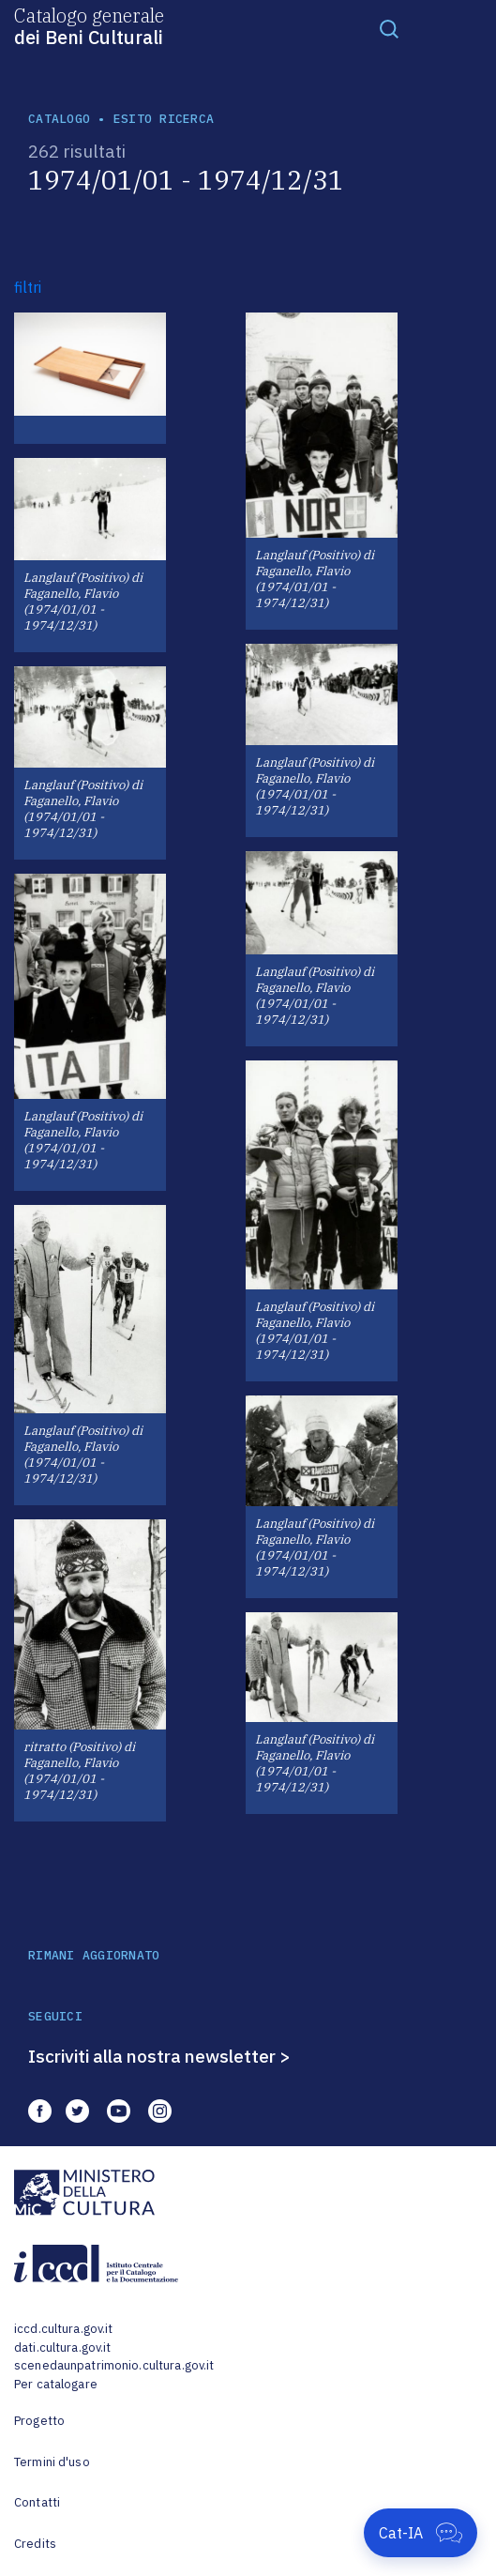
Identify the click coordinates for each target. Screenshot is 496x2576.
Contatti (37, 2502)
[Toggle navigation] (389, 28)
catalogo (59, 119)
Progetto (39, 2421)
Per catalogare (56, 2384)
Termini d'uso (52, 2462)
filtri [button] (27, 287)
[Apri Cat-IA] (420, 2532)
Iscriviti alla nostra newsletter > (159, 2056)
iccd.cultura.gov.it (63, 2329)
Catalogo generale (89, 25)
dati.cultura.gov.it (62, 2347)
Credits (35, 2544)
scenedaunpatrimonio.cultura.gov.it (114, 2365)
